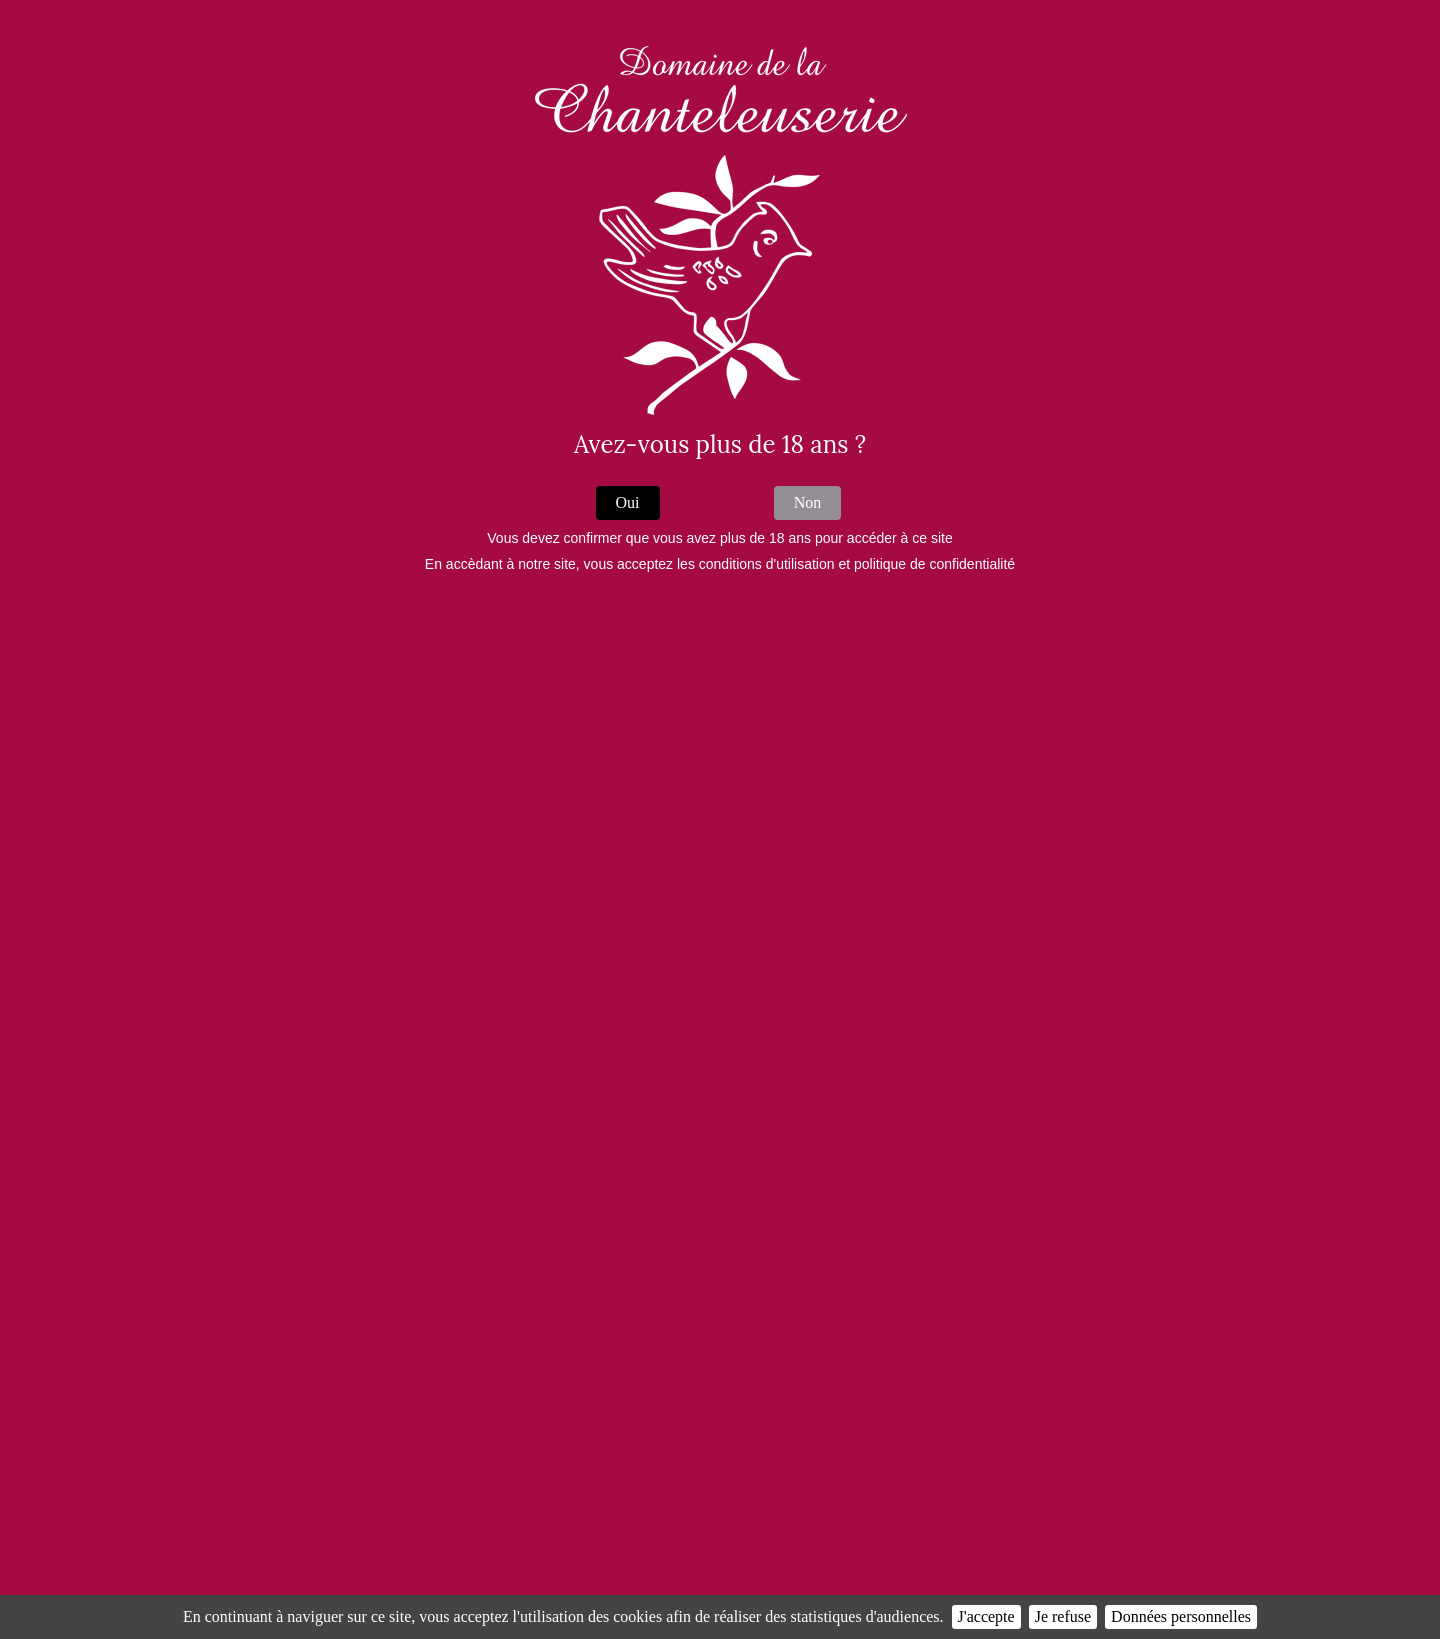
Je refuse (1063, 1616)
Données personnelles (1181, 1616)
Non (808, 502)
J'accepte (986, 1616)
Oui (628, 502)
